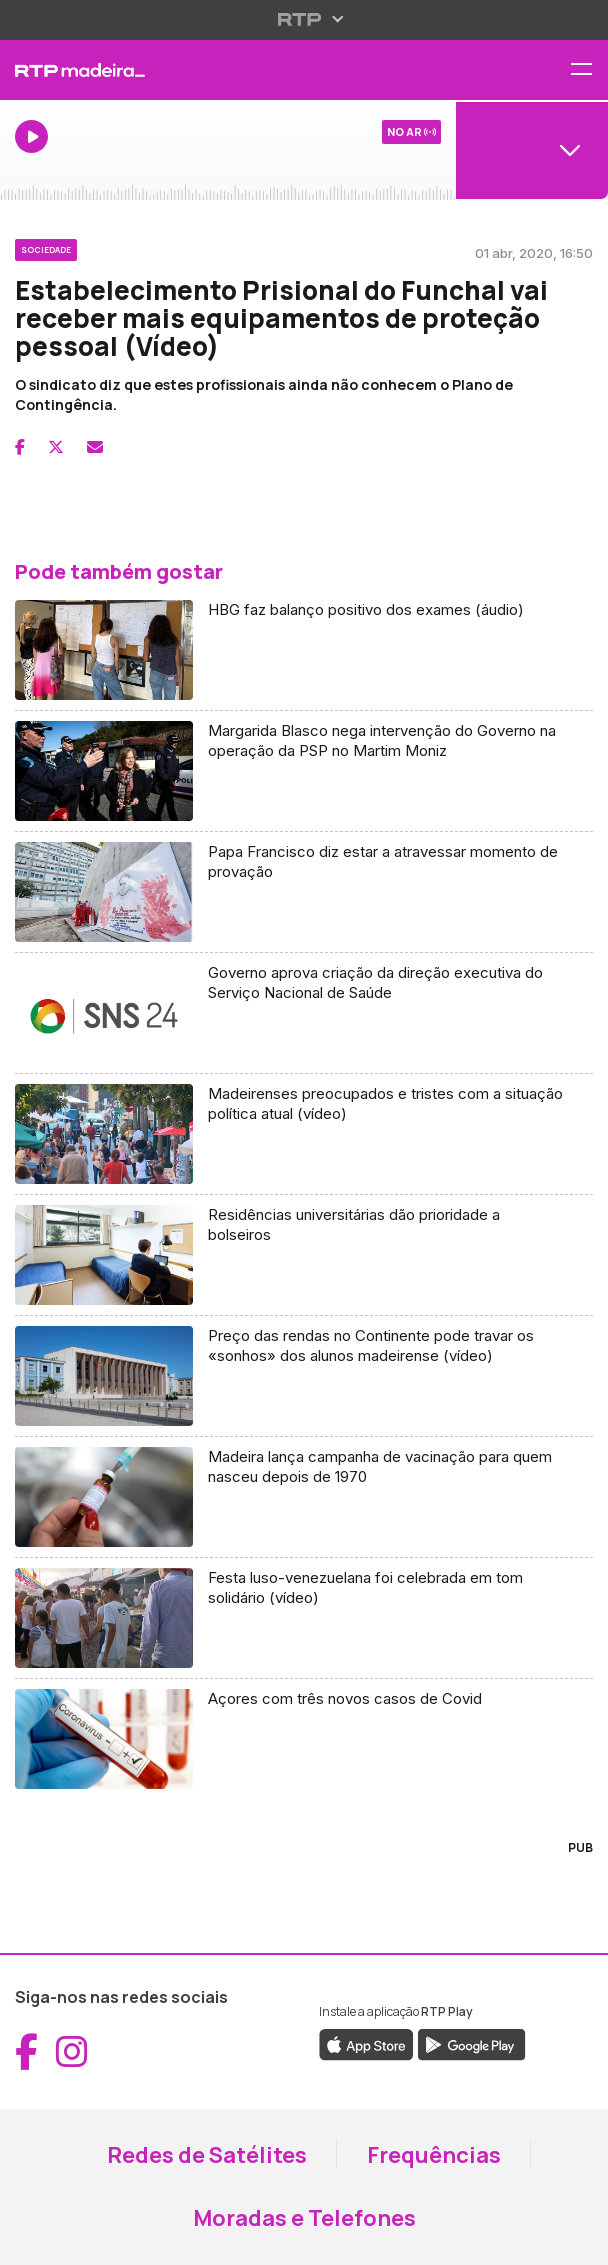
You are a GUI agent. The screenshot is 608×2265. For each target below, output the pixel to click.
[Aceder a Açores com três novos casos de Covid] (304, 1739)
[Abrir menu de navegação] (589, 70)
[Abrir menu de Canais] (532, 150)
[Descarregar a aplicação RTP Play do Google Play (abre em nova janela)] (471, 2043)
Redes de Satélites (207, 2155)
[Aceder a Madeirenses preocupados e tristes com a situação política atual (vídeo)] (304, 1134)
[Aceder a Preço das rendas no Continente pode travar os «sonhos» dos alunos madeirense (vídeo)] (304, 1376)
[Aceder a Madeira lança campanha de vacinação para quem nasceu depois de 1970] (304, 1497)
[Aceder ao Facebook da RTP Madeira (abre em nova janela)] (26, 2052)
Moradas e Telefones (304, 2218)
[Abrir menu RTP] (304, 19)
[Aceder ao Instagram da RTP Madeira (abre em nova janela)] (72, 2052)
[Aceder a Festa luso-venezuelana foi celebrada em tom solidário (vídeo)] (304, 1618)
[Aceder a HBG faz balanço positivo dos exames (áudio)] (304, 650)
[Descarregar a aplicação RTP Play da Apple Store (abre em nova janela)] (366, 2043)
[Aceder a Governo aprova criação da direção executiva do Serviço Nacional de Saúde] (304, 1013)
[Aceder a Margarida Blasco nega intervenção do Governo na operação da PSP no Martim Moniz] (304, 771)
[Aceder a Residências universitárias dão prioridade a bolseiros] (304, 1255)
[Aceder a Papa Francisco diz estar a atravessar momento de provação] (304, 892)
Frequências (434, 2155)
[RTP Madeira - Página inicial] (202, 70)
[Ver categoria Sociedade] (46, 247)
